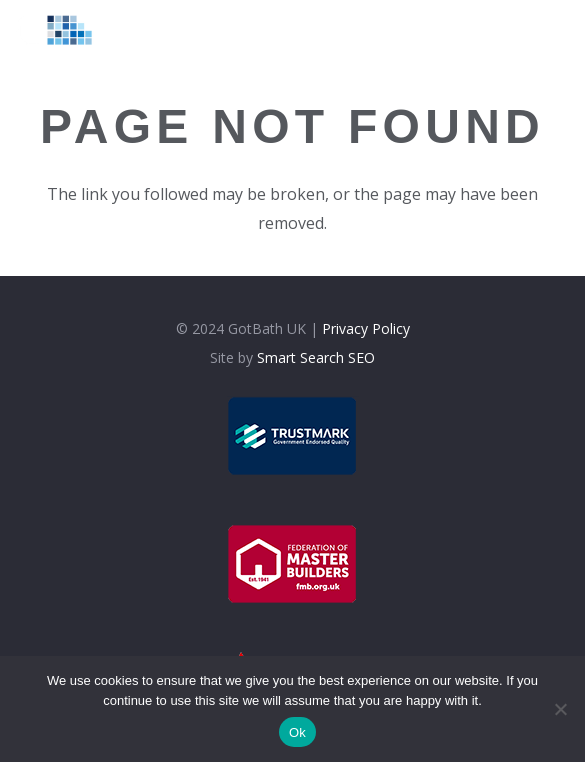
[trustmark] (292, 436)
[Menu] (527, 30)
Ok (297, 732)
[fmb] (292, 564)
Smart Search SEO (316, 357)
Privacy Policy (366, 328)
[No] (560, 709)
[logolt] (62, 30)
